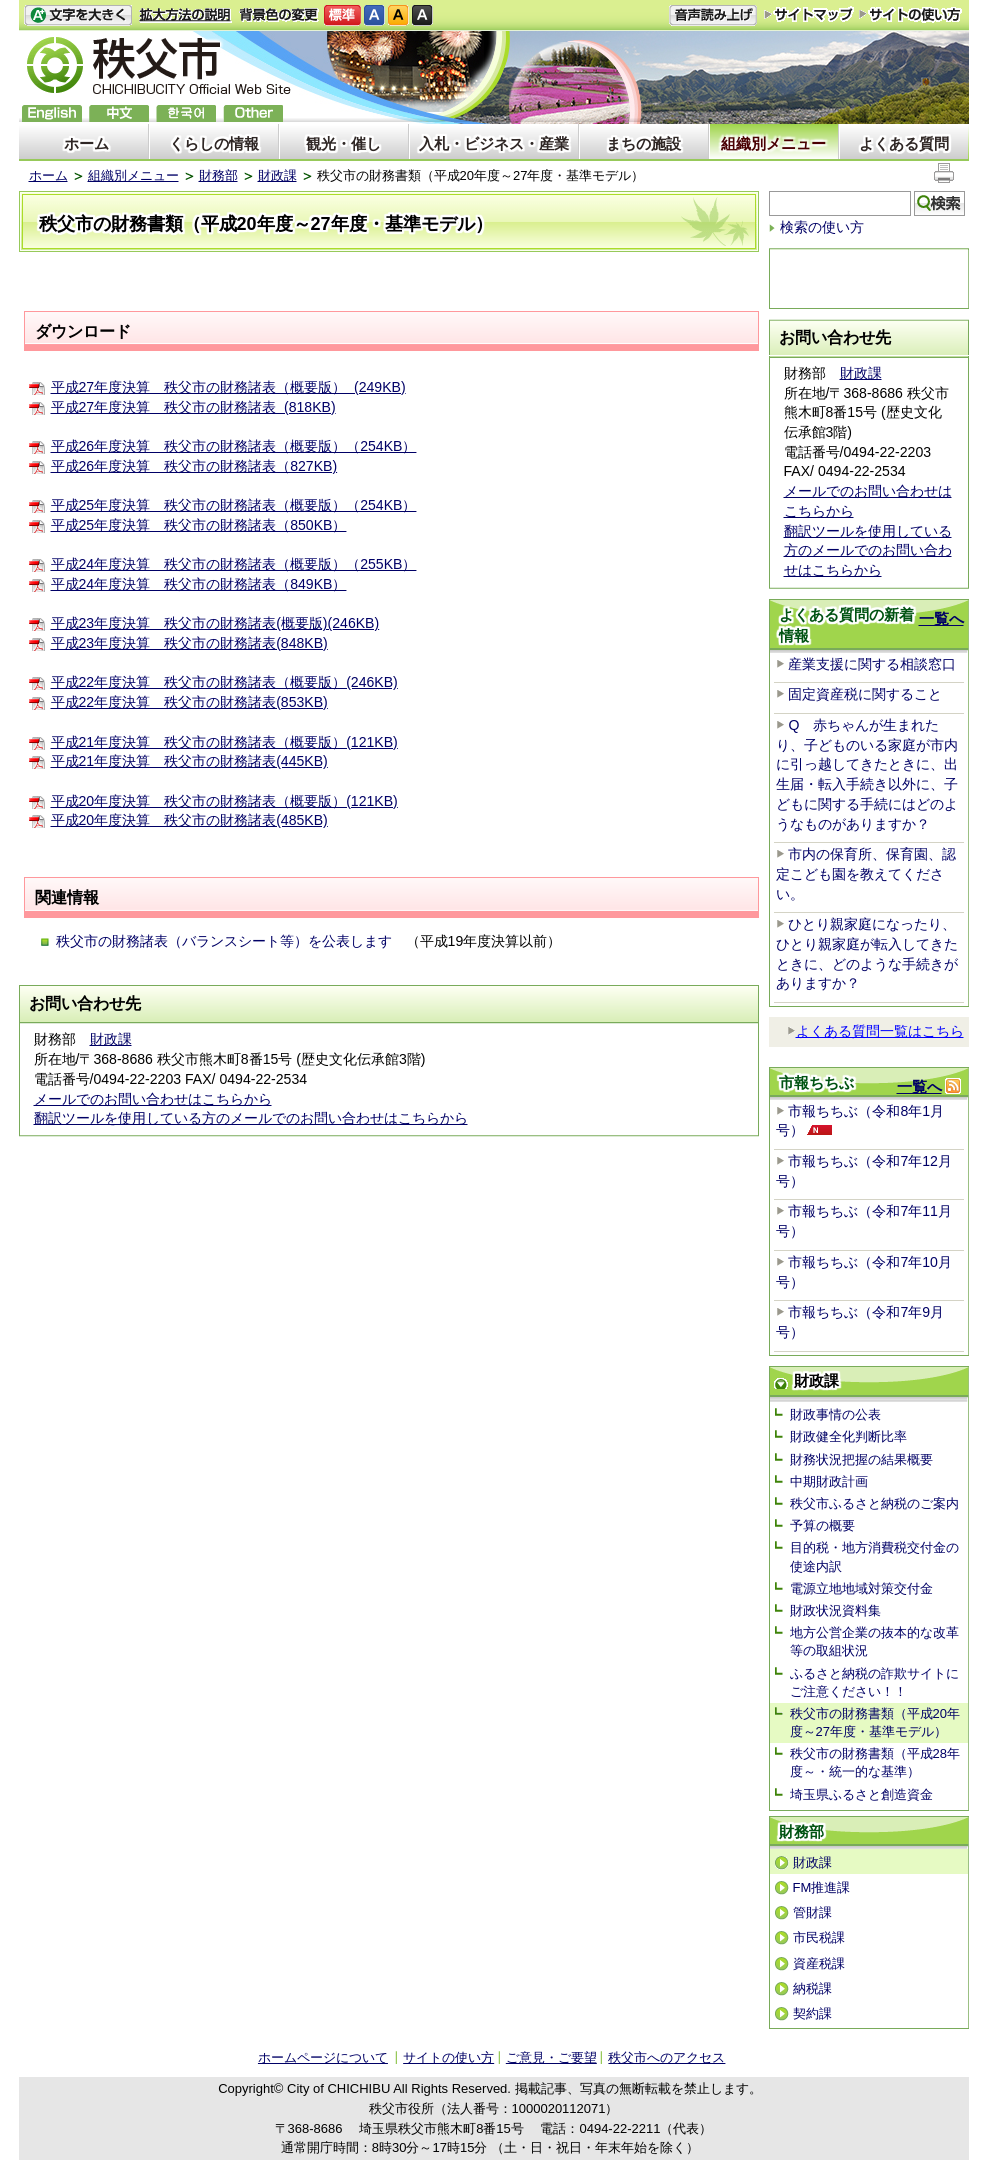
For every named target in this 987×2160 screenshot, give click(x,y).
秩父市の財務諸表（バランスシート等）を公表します (224, 941)
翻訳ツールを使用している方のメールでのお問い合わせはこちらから (251, 1118)
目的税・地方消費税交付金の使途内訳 (874, 1556)
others (253, 113)
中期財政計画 (829, 1481)
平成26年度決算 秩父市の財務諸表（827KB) (194, 466)
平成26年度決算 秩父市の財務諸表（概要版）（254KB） (234, 446)
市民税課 (819, 1937)
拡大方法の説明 (185, 15)
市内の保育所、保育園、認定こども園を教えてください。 (866, 873)
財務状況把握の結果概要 (861, 1459)
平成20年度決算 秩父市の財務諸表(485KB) (189, 820)
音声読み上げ (713, 15)
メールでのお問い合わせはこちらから (153, 1099)
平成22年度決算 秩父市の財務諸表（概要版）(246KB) (224, 682)
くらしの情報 (214, 143)
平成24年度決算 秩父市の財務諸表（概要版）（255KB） (234, 564)
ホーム (86, 143)
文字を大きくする (78, 15)
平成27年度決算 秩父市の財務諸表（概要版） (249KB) (228, 387)
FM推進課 (822, 1887)
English (52, 113)
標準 (342, 15)
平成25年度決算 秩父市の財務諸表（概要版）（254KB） (234, 505)
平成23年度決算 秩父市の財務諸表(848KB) (189, 643)
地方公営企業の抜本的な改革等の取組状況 (874, 1641)
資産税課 (819, 1963)
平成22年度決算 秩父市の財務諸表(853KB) (189, 702)
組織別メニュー (773, 143)
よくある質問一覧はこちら (875, 1031)
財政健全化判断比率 (848, 1436)
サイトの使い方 (910, 14)
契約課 (812, 2013)
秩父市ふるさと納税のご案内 (874, 1503)
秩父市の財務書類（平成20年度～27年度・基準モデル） (875, 1722)
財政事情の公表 (835, 1414)
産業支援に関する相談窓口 (872, 664)
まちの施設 (643, 143)
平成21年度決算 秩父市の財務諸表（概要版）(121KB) (224, 742)
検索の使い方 (822, 227)
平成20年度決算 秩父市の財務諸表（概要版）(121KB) (224, 801)
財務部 (218, 175)
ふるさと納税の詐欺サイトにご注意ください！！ (874, 1682)
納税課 (812, 1988)
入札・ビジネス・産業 (494, 143)
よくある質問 (904, 143)
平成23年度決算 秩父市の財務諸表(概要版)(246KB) (215, 623)
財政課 (277, 175)
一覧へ (941, 618)
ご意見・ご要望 (551, 2057)
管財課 (812, 1912)
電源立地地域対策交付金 (861, 1588)
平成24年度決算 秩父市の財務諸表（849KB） (199, 584)
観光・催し (343, 143)
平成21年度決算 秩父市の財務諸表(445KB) (189, 761)
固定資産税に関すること (865, 694)
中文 (119, 113)
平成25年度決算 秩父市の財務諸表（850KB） (199, 525)
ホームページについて (323, 2057)
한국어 (186, 113)
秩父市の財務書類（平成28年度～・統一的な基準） (875, 1762)
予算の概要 (822, 1525)
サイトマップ (809, 14)
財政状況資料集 (835, 1610)
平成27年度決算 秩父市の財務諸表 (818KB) (193, 407)
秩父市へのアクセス (666, 2057)
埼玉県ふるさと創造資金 (861, 1794)
